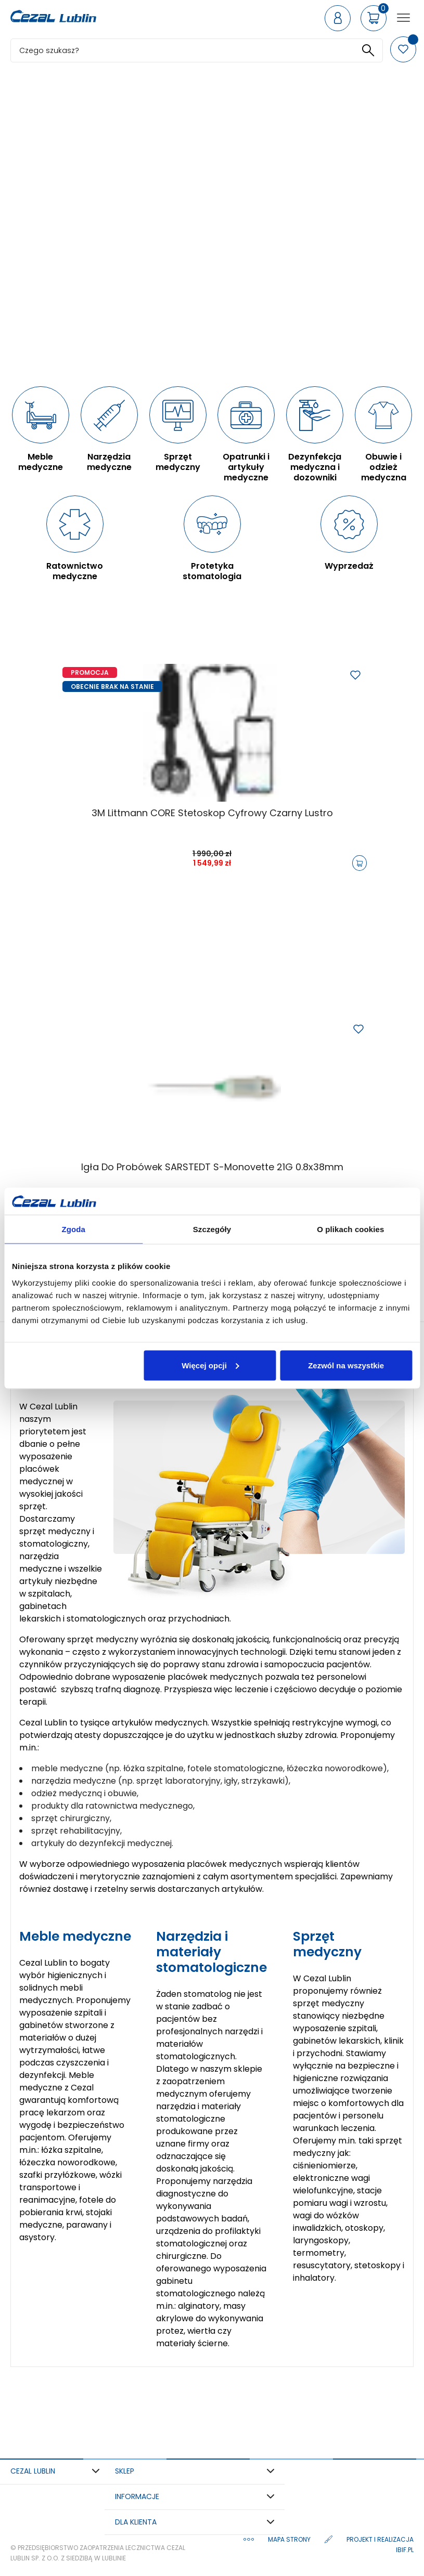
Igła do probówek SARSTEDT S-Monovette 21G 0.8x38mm (212, 1167)
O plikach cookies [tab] (350, 1229)
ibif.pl (405, 2549)
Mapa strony (290, 2539)
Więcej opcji (210, 1365)
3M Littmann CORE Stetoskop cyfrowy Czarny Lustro (212, 813)
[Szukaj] (196, 50)
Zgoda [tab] (73, 1229)
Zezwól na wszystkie (346, 1365)
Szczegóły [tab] (212, 1229)
